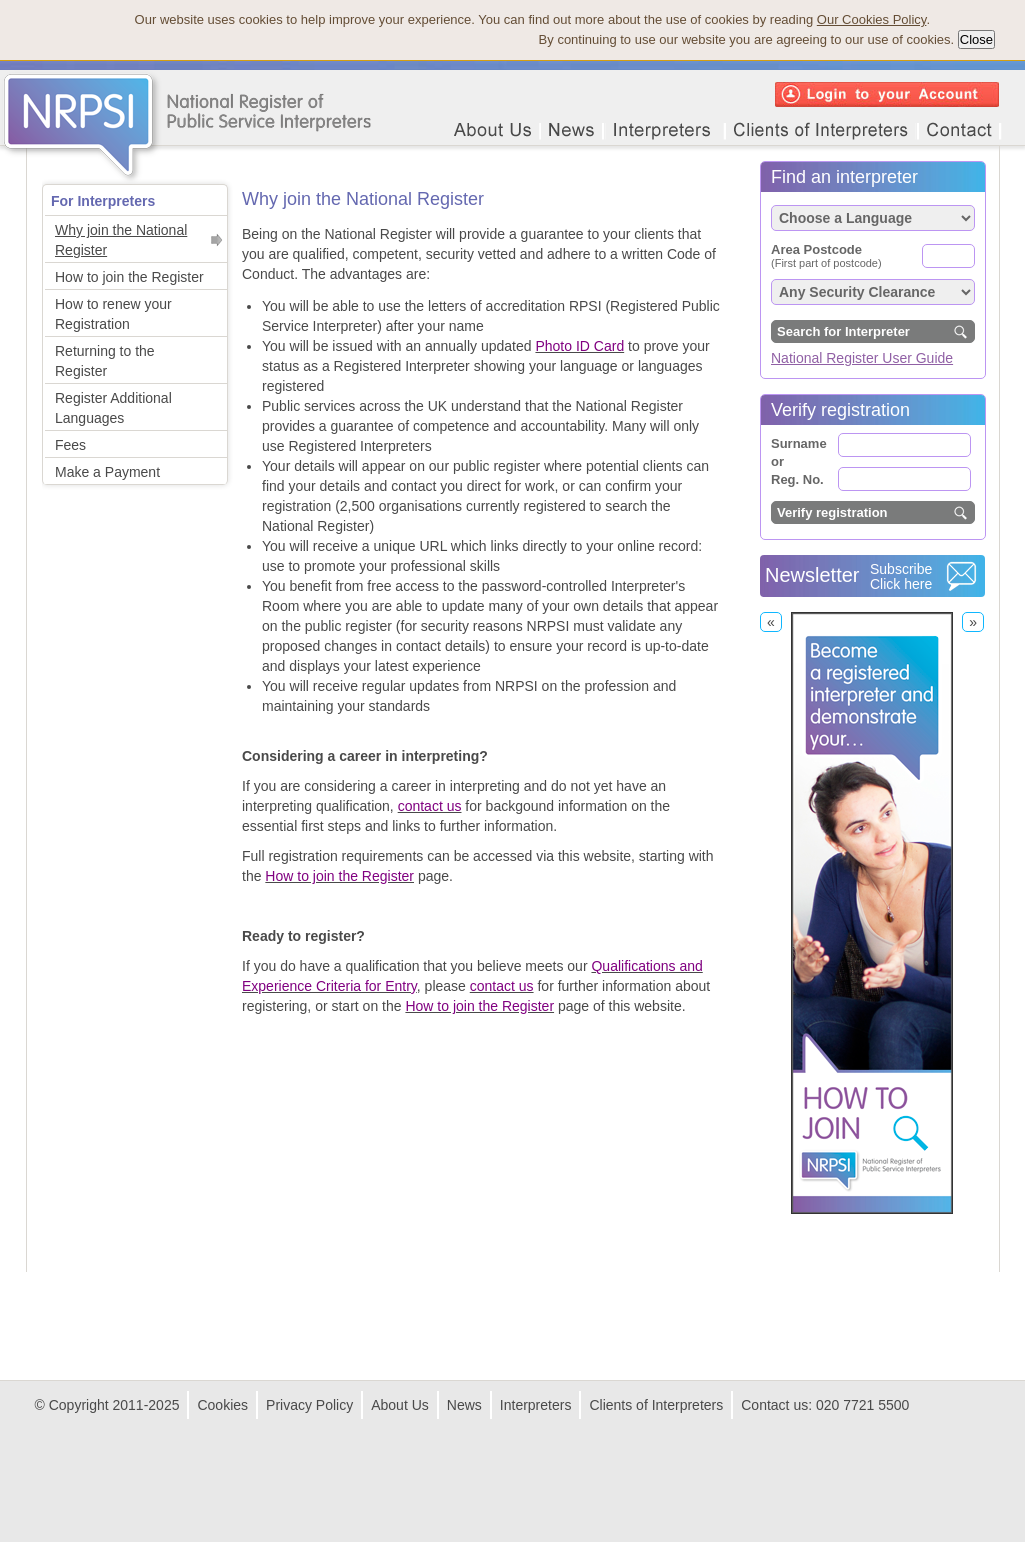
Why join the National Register (121, 240)
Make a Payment (107, 472)
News (464, 1405)
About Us (400, 1405)
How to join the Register (129, 277)
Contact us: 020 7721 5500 (825, 1405)
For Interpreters (103, 201)
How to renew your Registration (113, 314)
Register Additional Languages (113, 408)
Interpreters (536, 1405)
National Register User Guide (862, 358)
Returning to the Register (105, 361)
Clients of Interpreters (656, 1405)
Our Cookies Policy (872, 19)
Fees (70, 445)
